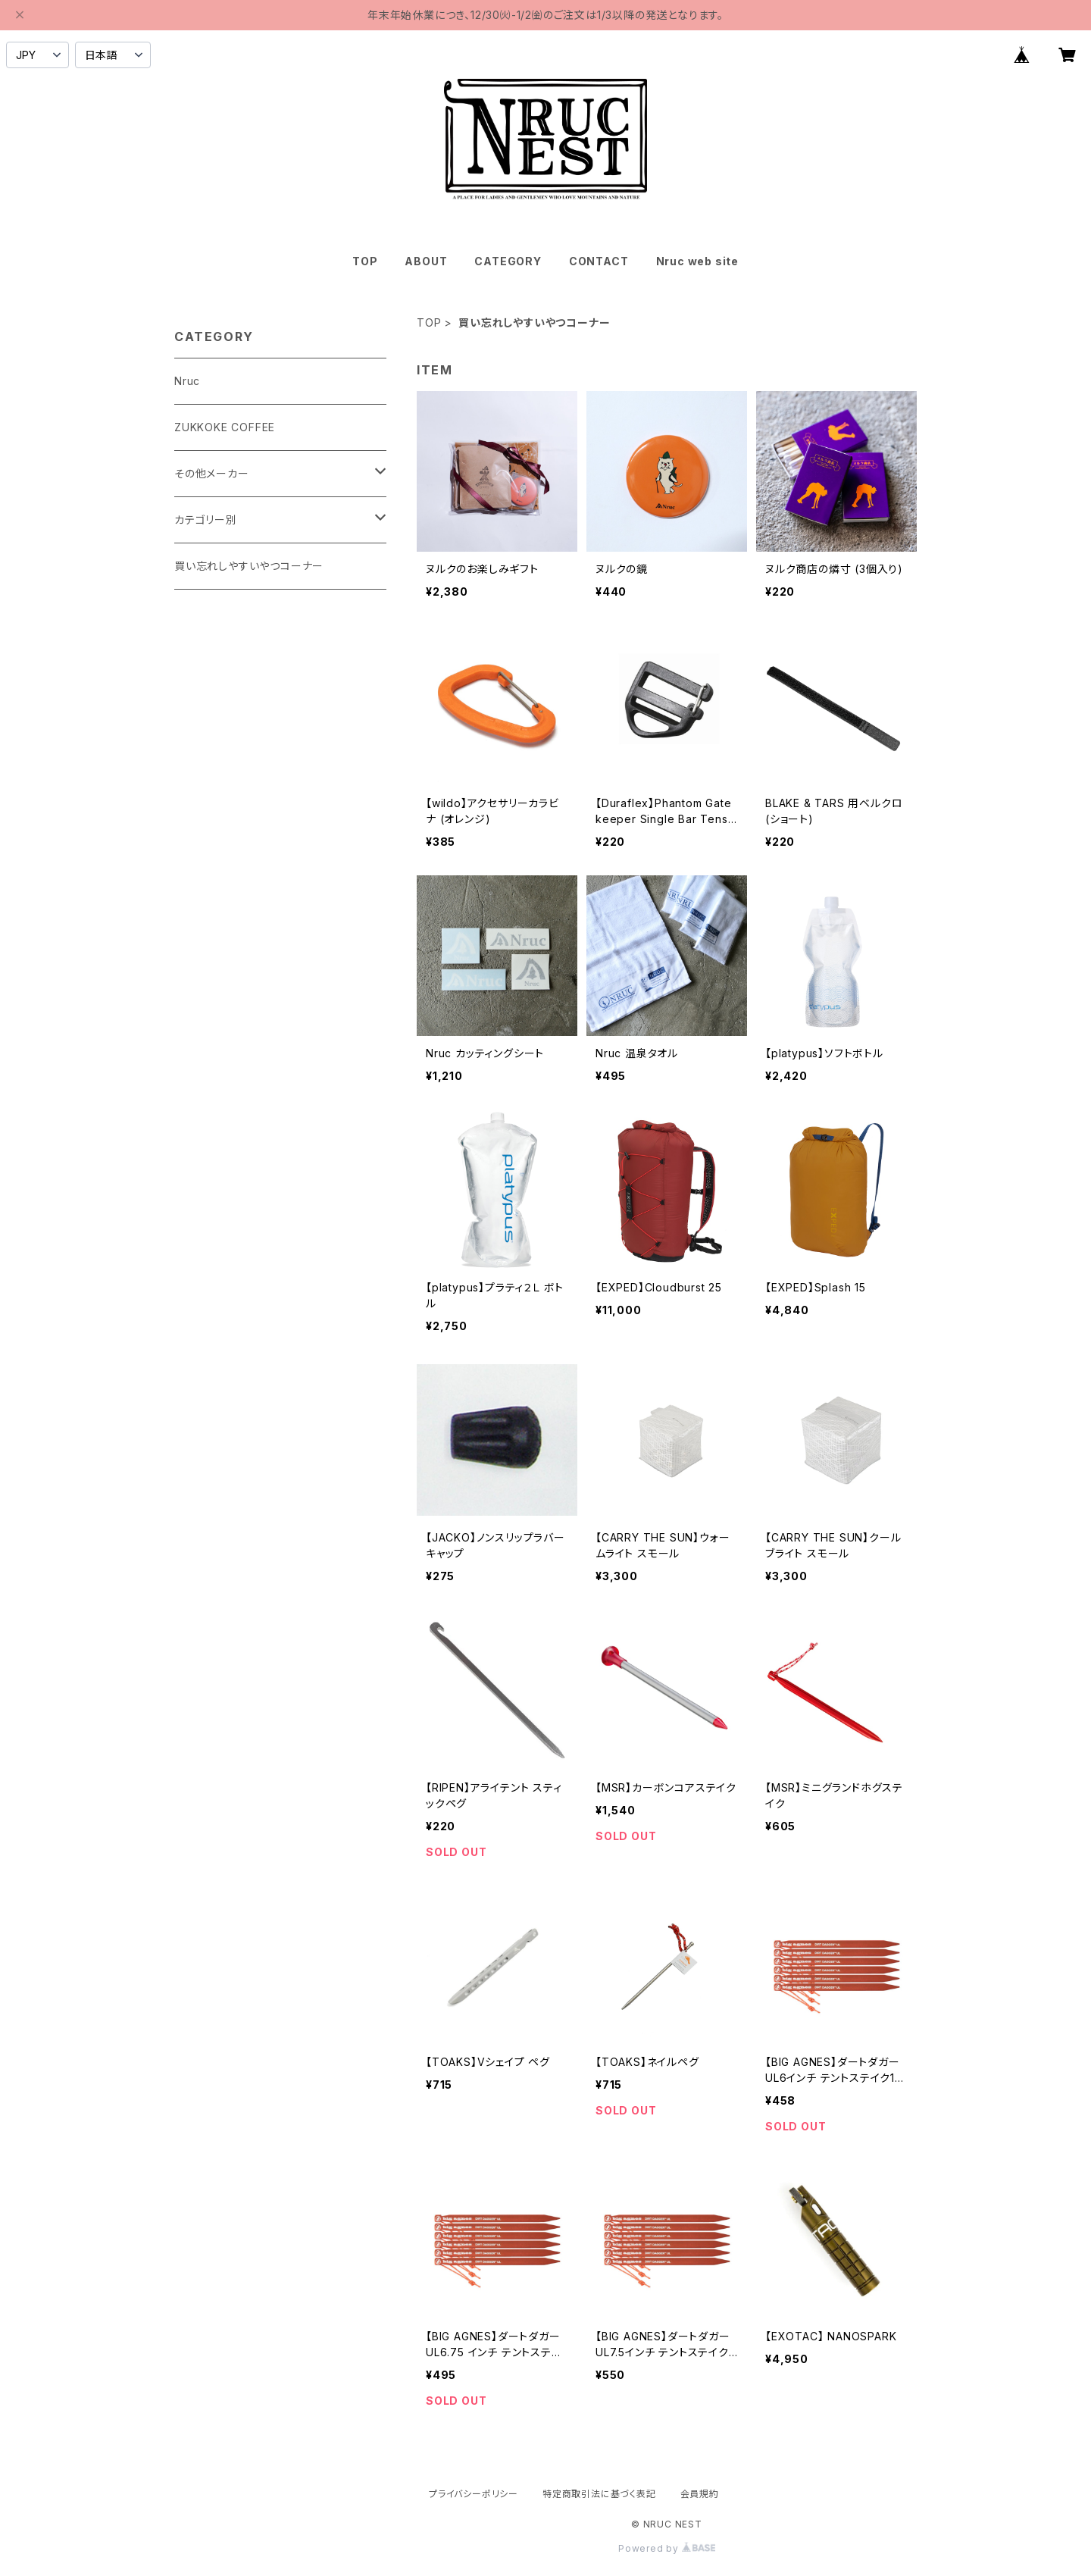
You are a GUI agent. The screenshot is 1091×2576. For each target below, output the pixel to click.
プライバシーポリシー (473, 2493)
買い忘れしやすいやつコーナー (249, 565)
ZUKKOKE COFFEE (224, 427)
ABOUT (426, 261)
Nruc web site (697, 261)
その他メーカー (211, 473)
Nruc (187, 380)
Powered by (666, 2548)
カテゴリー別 (205, 519)
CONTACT (599, 261)
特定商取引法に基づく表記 (599, 2493)
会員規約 (699, 2493)
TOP (364, 261)
